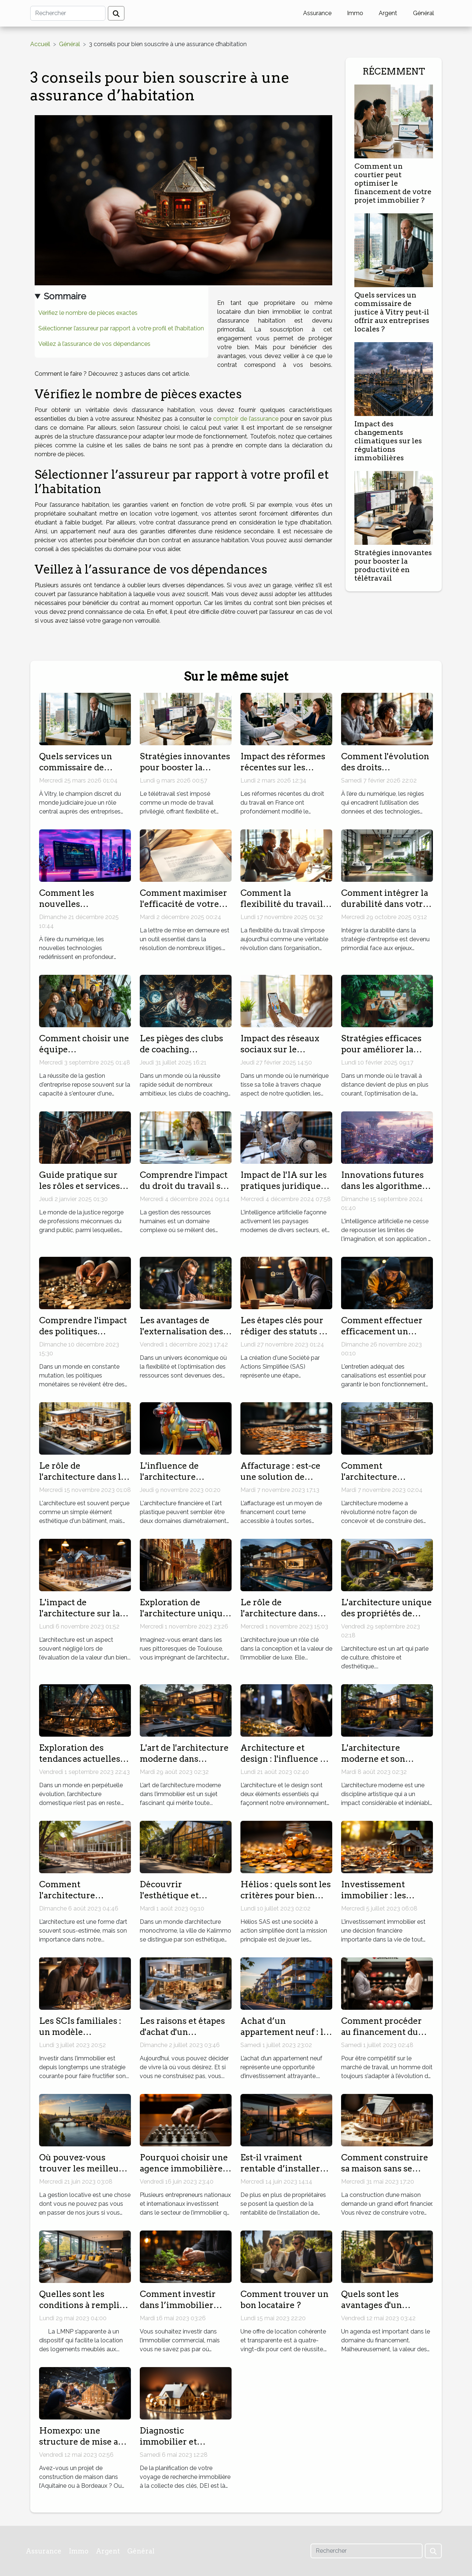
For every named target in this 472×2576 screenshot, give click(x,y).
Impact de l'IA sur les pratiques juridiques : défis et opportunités (284, 1186)
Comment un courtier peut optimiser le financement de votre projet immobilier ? (392, 183)
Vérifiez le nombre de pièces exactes (88, 312)
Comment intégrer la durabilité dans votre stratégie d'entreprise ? (385, 909)
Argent (388, 13)
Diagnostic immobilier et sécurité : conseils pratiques (177, 2447)
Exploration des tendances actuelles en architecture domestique (79, 1764)
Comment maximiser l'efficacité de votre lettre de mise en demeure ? (183, 909)
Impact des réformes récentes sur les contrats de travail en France (284, 773)
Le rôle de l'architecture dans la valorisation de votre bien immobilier (82, 1482)
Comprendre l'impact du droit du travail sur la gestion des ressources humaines (185, 1191)
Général (423, 13)
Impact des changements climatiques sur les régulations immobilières (388, 441)
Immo (355, 13)
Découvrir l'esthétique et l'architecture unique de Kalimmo (184, 1901)
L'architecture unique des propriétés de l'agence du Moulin (386, 1613)
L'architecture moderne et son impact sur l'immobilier (373, 1764)
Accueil (40, 44)
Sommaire (65, 296)
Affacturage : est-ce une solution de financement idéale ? (283, 1477)
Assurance (317, 13)
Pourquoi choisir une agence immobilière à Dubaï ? (184, 2168)
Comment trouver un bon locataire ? (284, 2299)
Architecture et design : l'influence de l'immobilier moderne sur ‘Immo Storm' (286, 1764)
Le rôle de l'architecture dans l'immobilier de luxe (282, 1613)
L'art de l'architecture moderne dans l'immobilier (184, 1759)
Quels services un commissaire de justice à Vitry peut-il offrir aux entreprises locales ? (391, 312)
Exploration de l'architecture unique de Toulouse (184, 1613)
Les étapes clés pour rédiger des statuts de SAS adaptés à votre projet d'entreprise (284, 1337)
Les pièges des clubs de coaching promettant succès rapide (181, 1055)
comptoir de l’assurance (245, 418)
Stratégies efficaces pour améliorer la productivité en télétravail (381, 1055)
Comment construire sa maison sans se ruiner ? (384, 2168)
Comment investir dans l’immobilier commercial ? (178, 2305)
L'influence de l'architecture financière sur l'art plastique (178, 1482)
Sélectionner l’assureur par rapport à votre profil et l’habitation (121, 328)
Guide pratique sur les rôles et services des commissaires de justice (81, 1191)
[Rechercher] (67, 13)
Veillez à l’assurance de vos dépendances (94, 343)
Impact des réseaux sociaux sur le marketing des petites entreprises (285, 1055)
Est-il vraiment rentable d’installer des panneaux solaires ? (285, 2174)
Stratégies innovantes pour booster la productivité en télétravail (393, 565)
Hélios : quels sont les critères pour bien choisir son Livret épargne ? (285, 1901)
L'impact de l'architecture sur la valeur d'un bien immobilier (79, 1619)
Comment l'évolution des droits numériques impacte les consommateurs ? (385, 773)
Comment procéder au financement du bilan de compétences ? (385, 2037)
